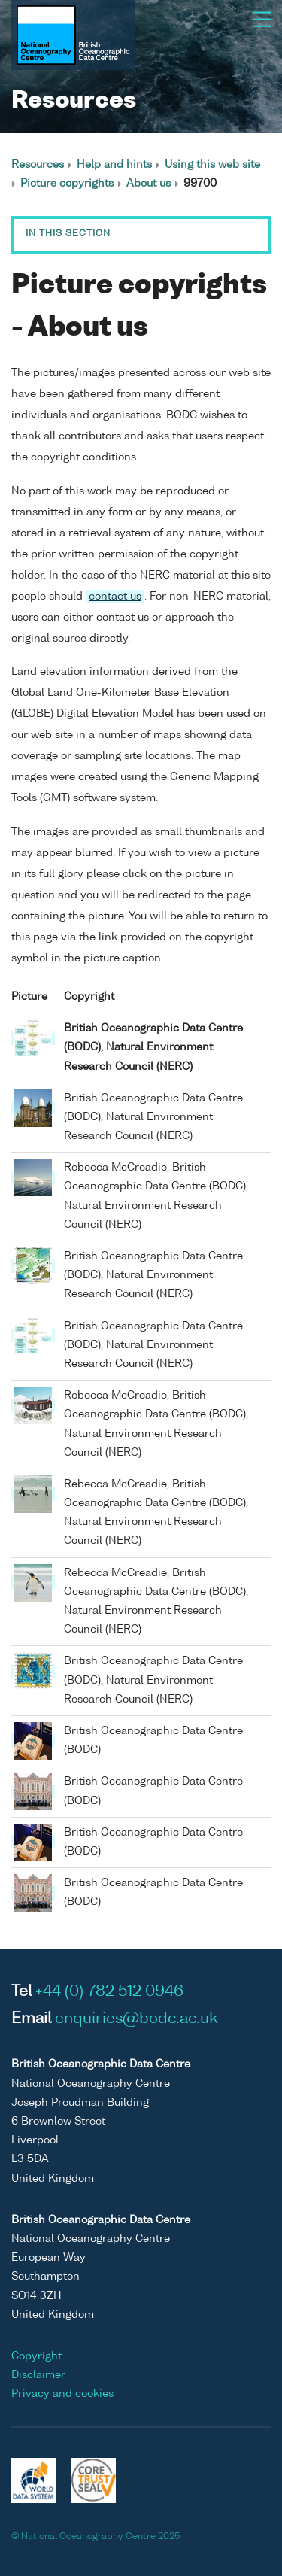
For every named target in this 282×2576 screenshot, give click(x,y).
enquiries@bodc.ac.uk (136, 2019)
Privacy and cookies (62, 2394)
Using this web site (212, 164)
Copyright (36, 2356)
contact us (115, 596)
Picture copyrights (67, 183)
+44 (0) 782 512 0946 (109, 1992)
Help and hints (114, 164)
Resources (37, 164)
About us (148, 183)
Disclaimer (38, 2375)
